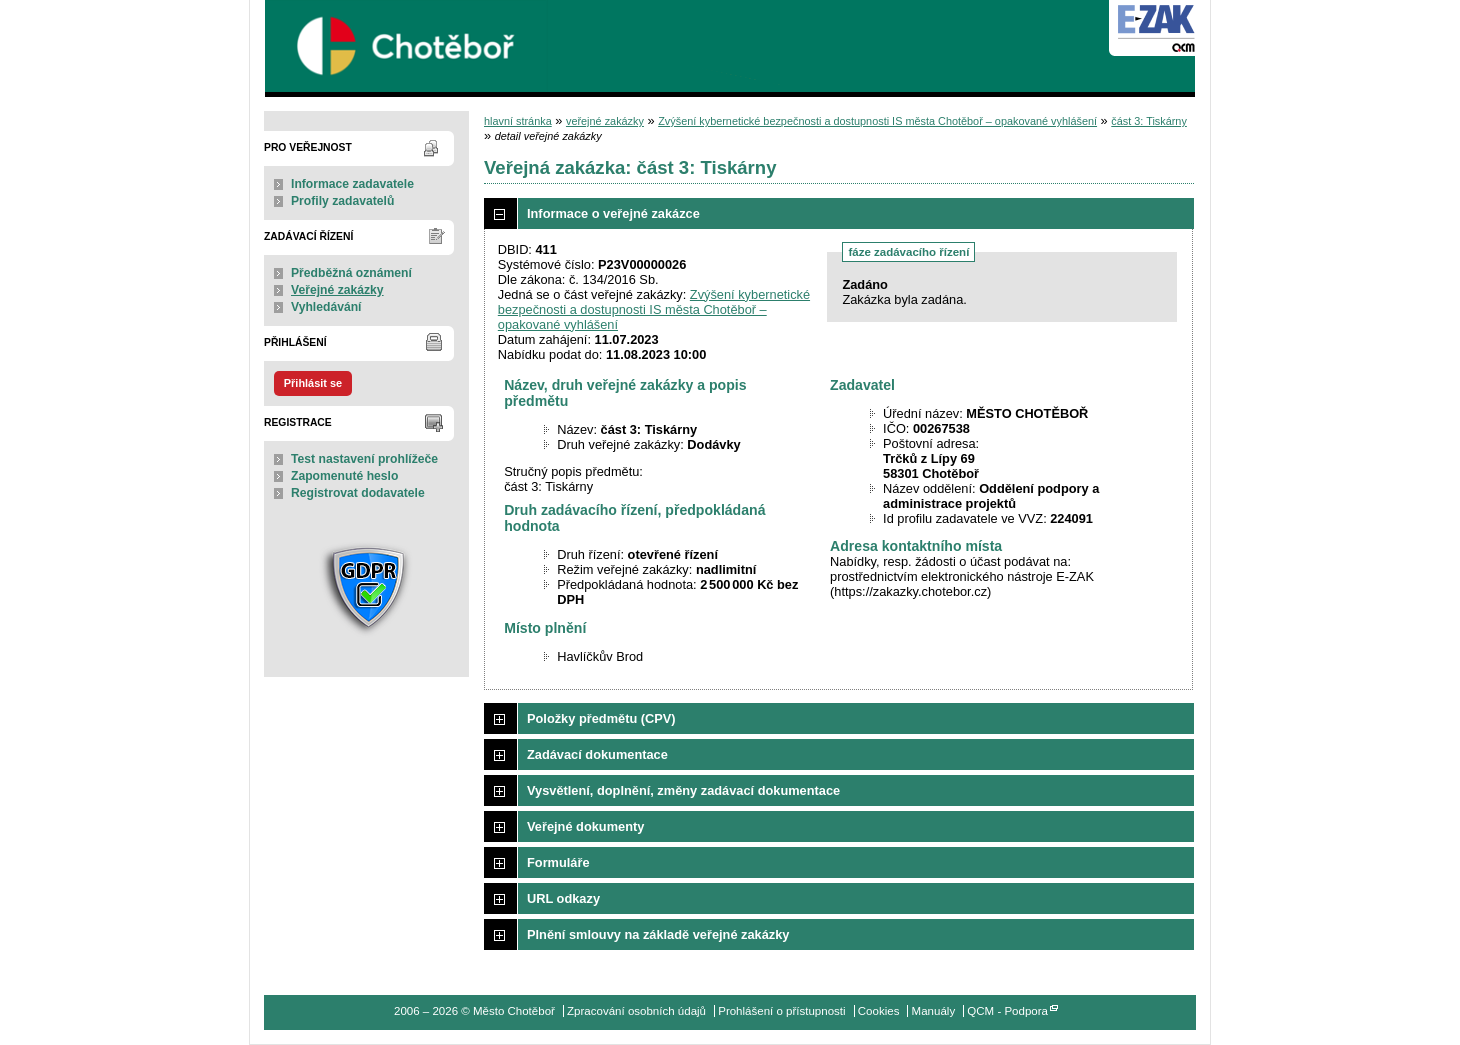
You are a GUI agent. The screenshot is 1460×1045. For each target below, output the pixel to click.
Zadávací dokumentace (597, 754)
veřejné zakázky (605, 121)
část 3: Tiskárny (1149, 121)
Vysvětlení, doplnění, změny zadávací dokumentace (683, 790)
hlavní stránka (518, 121)
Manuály (934, 1011)
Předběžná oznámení (351, 273)
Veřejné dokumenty (585, 826)
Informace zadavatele (352, 184)
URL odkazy (563, 898)
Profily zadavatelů (342, 201)
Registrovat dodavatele (358, 493)
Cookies (879, 1011)
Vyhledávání (326, 307)
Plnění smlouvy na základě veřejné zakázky (658, 934)
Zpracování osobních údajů (636, 1011)
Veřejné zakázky (337, 290)
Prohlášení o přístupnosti (781, 1011)
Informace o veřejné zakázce (613, 213)
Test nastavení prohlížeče (364, 459)
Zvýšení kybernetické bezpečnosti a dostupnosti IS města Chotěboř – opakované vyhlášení (877, 121)
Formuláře (558, 862)
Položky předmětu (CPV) (601, 718)
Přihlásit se (313, 383)
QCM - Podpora (1007, 1011)
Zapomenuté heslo (344, 476)
